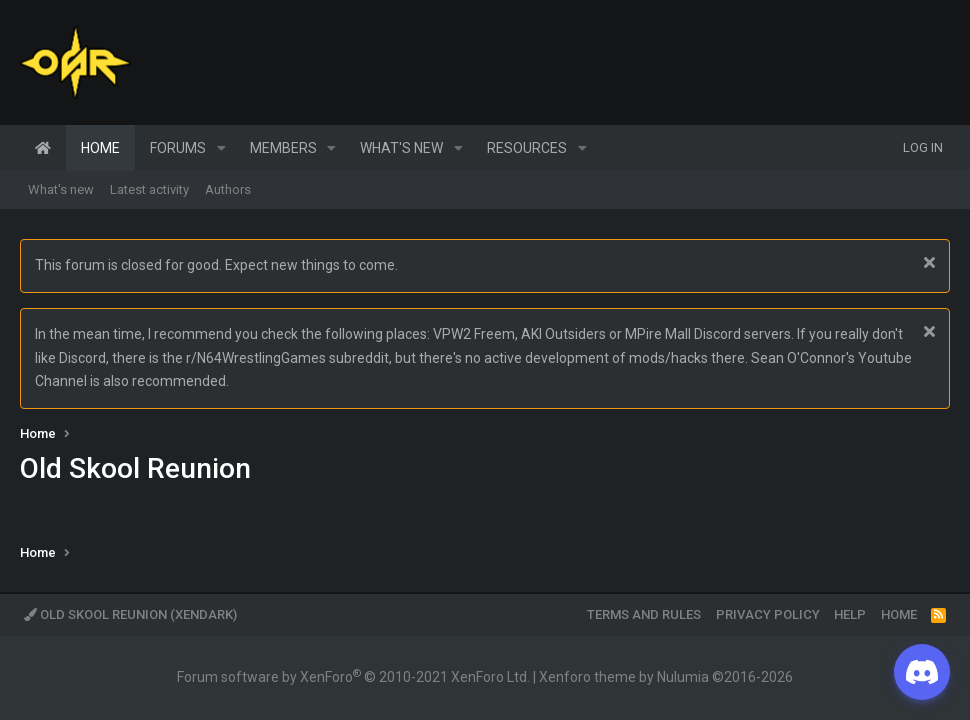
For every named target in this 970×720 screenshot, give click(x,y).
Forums (178, 148)
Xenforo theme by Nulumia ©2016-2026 (666, 677)
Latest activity (149, 189)
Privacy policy (768, 614)
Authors (228, 189)
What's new (401, 148)
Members (283, 148)
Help (850, 614)
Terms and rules (644, 614)
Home (43, 148)
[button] (221, 148)
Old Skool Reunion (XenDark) (130, 614)
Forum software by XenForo (353, 677)
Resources (527, 148)
